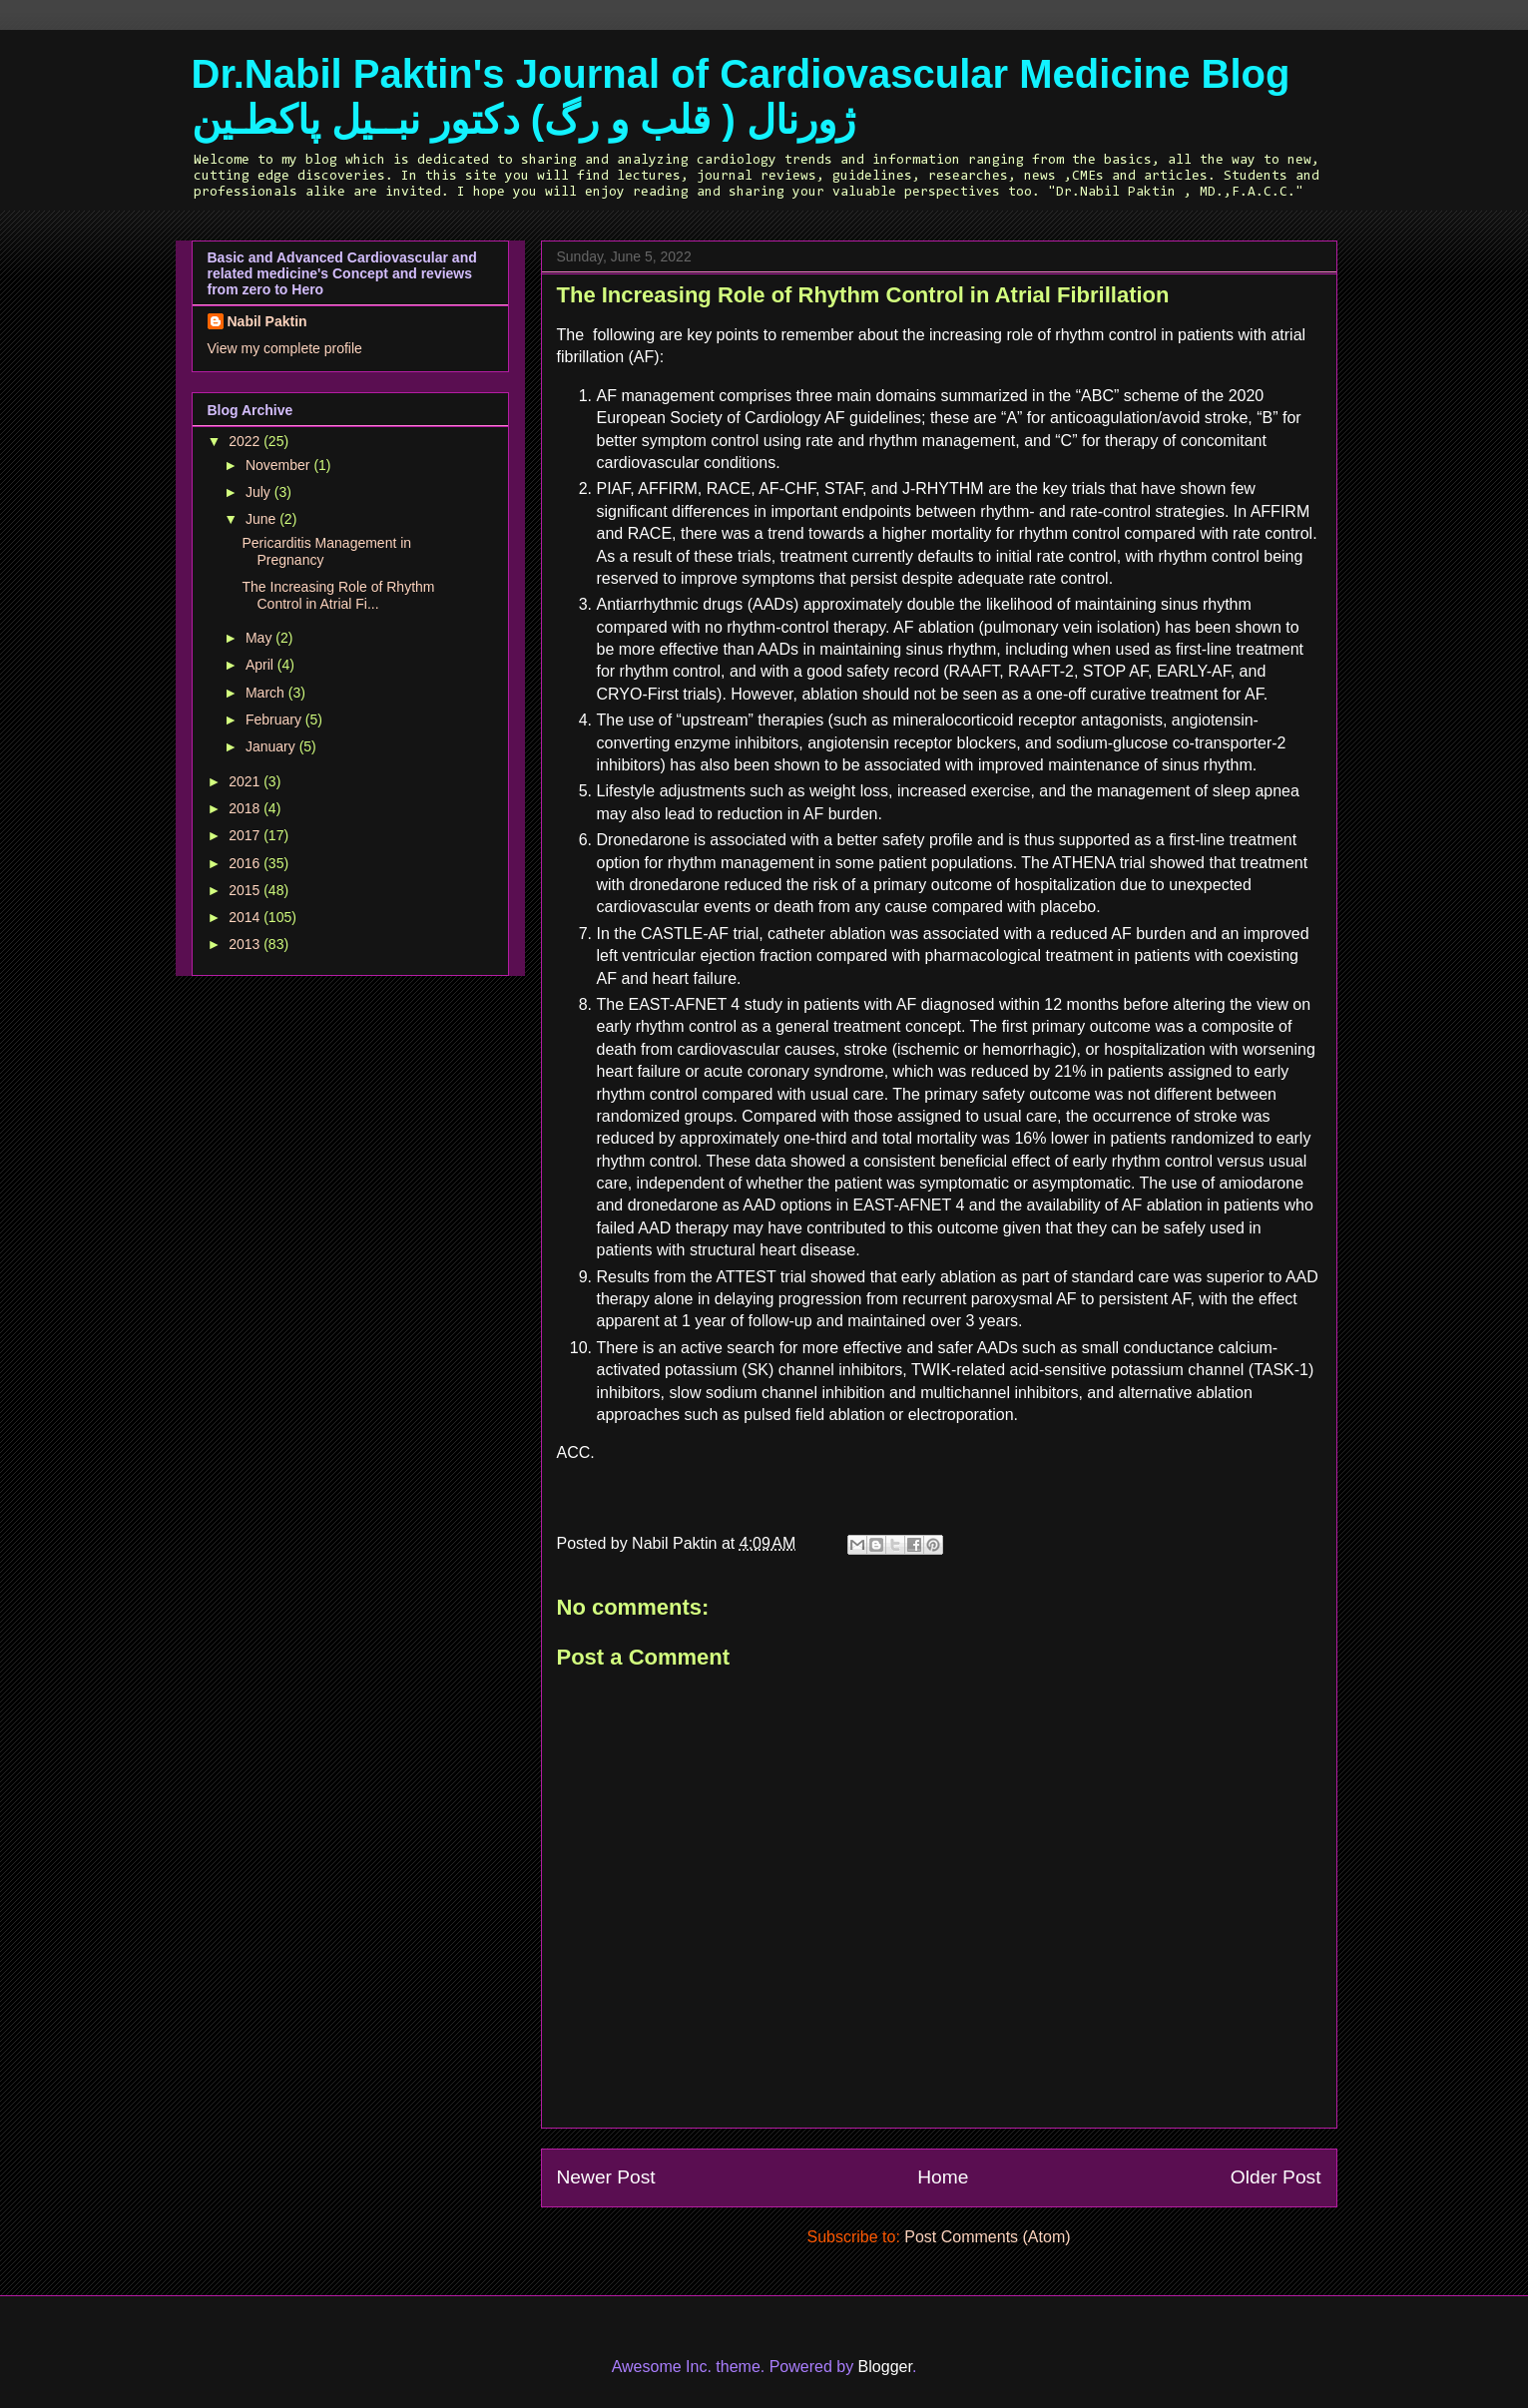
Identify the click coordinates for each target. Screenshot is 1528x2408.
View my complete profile (285, 348)
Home (942, 2177)
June (262, 519)
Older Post (1276, 2177)
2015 (246, 890)
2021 (246, 781)
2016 (246, 863)
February (275, 719)
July (260, 492)
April (261, 665)
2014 (246, 917)
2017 (246, 835)
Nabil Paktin (267, 321)
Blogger (885, 2366)
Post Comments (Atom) (987, 2236)
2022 (246, 441)
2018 (246, 808)
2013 (246, 944)
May (260, 638)
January (272, 746)
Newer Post (606, 2177)
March (267, 693)
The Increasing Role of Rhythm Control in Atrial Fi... (338, 595)
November (279, 465)
